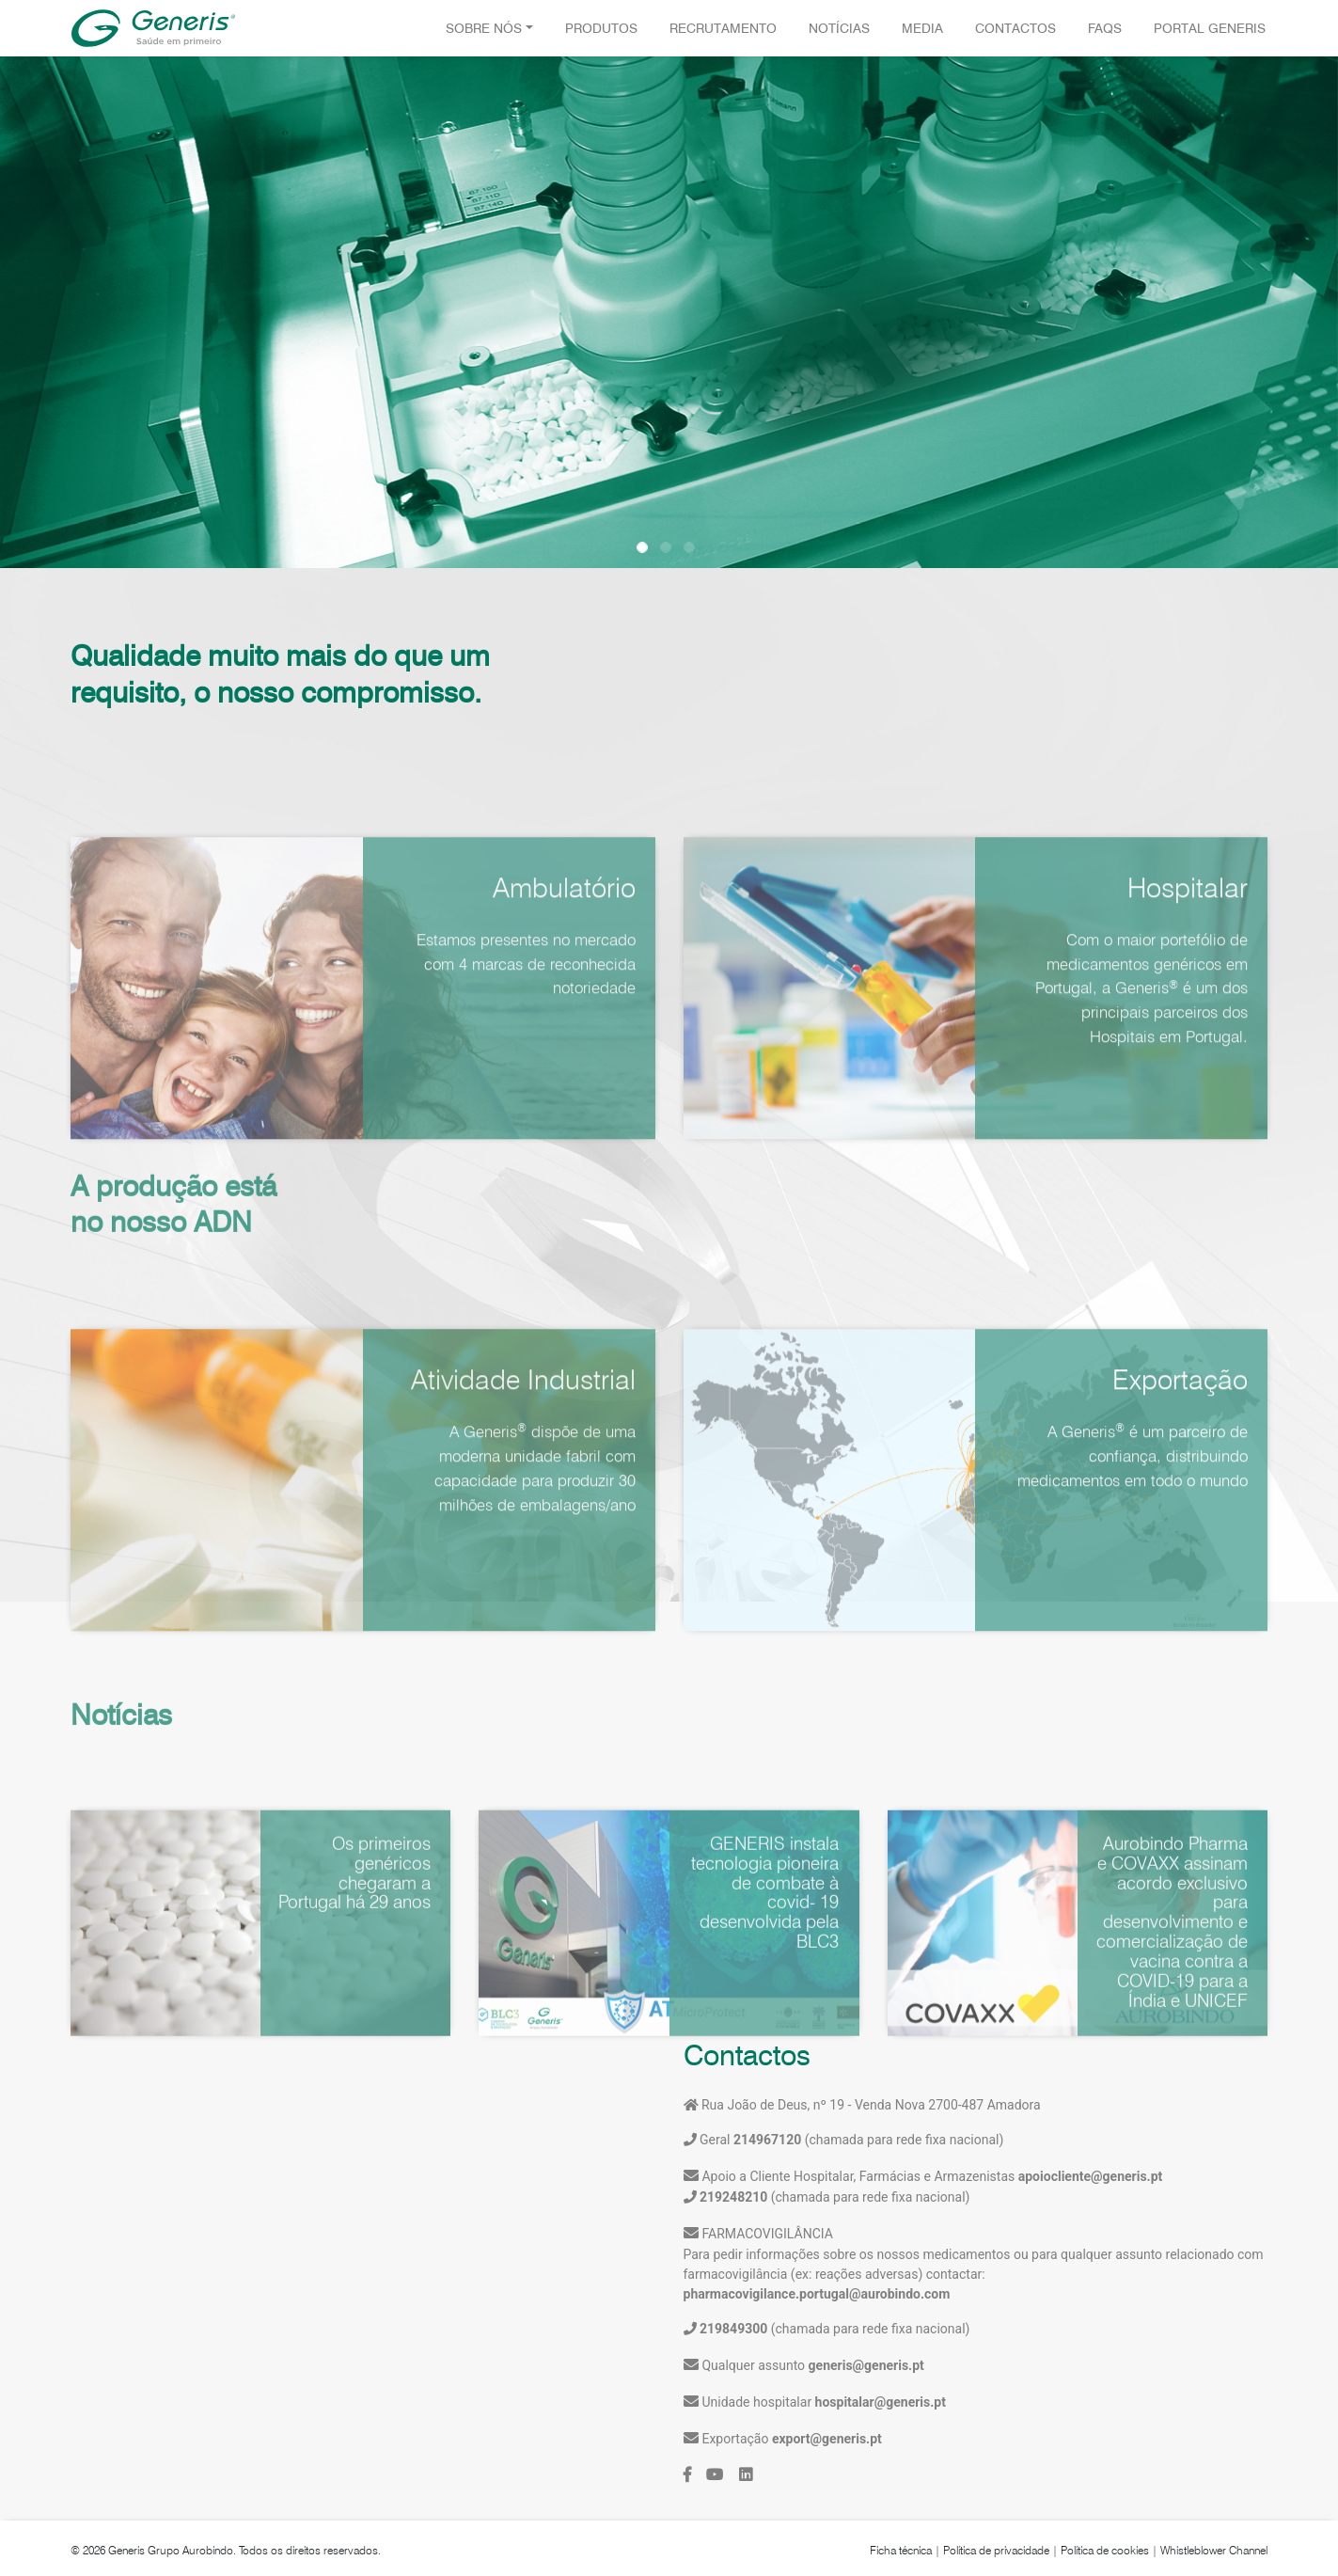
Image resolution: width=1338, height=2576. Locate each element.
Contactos (1015, 28)
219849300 (733, 2328)
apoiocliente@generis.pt (1090, 2176)
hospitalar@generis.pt (880, 2402)
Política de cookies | (1109, 2550)
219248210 (733, 2197)
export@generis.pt (827, 2438)
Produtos (601, 28)
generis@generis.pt (866, 2365)
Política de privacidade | (1000, 2550)
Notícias (839, 28)
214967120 (765, 2139)
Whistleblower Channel (1213, 2550)
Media (922, 28)
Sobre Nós (484, 28)
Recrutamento (723, 28)
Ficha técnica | (905, 2550)
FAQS (1105, 28)
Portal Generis (1210, 28)
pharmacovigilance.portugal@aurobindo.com (817, 2293)
